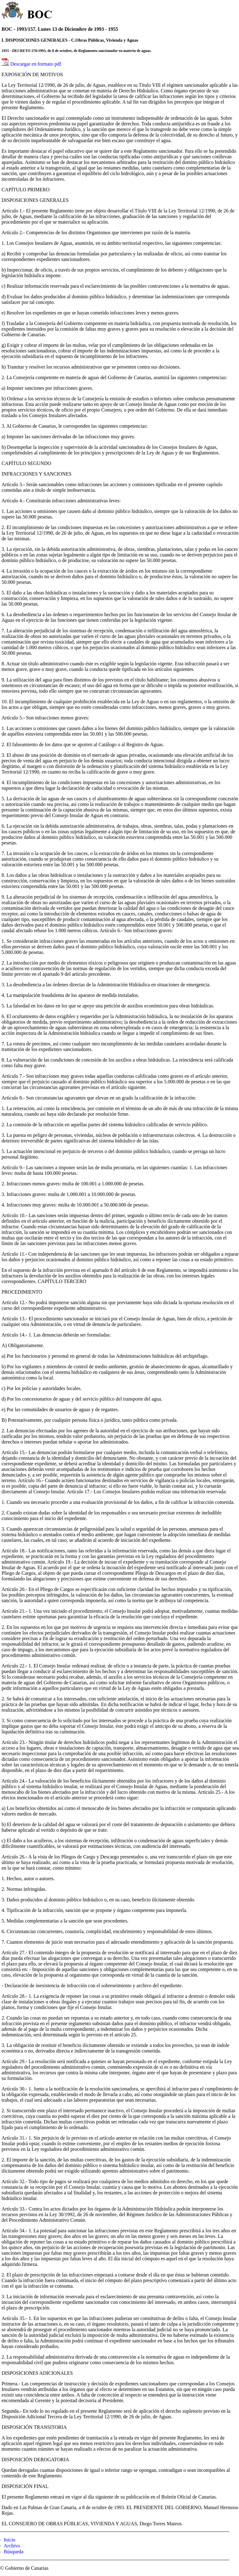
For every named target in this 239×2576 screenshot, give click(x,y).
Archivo (12, 2545)
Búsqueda (13, 2551)
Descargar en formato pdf (35, 64)
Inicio (9, 2539)
